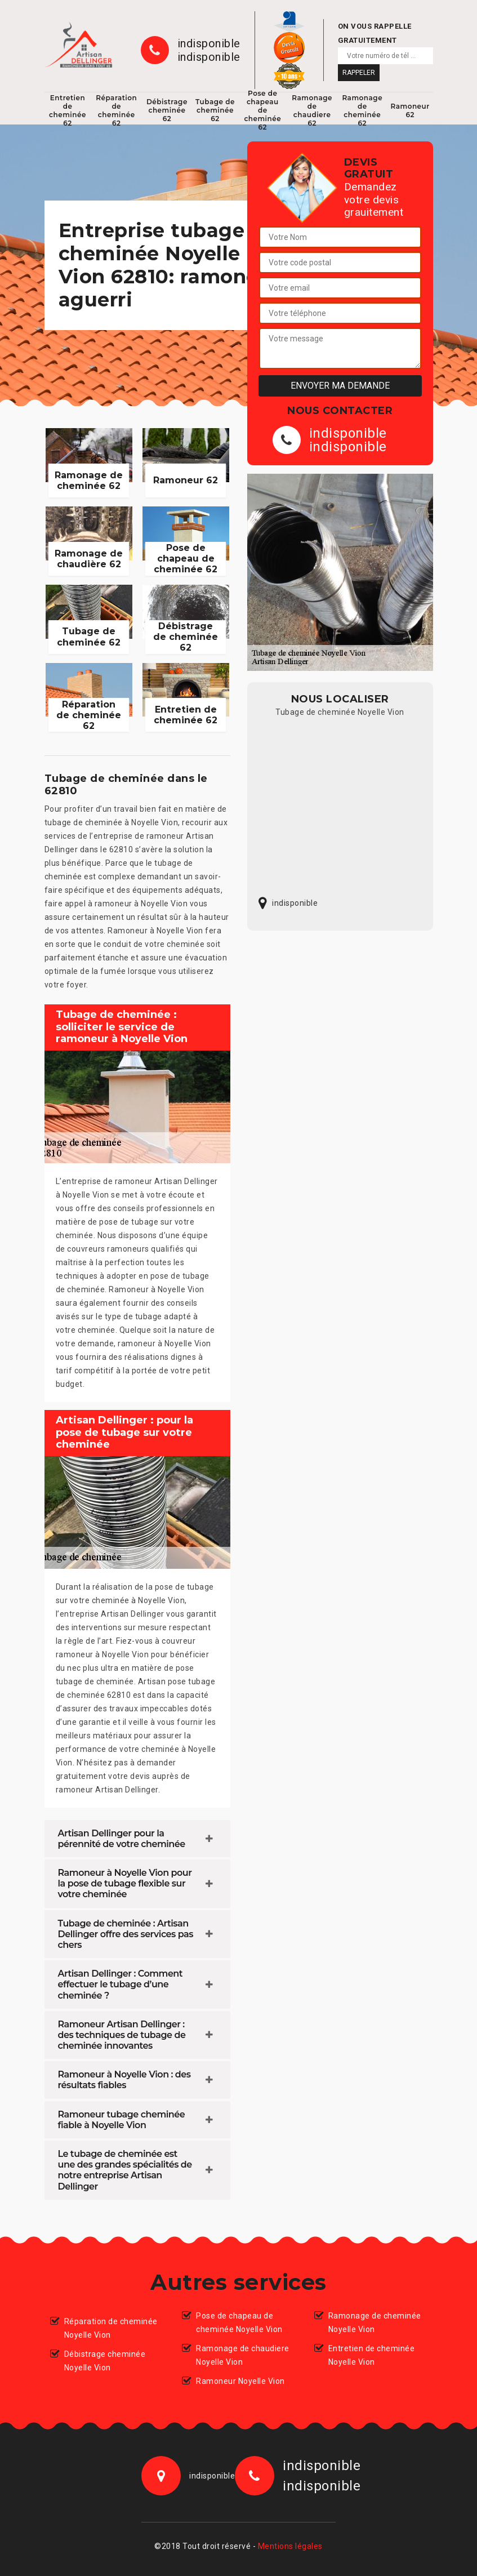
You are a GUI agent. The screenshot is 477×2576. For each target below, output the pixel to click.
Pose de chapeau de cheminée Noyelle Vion (239, 2322)
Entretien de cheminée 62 (67, 110)
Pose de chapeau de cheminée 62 (262, 110)
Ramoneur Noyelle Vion (240, 2381)
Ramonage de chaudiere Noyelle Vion (242, 2355)
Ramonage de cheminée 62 (362, 110)
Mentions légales (290, 2546)
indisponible (208, 43)
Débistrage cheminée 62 (167, 110)
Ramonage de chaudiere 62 (312, 110)
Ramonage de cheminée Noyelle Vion (374, 2322)
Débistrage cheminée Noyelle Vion (105, 2361)
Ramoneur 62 (410, 110)
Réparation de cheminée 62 (116, 110)
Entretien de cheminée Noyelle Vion (371, 2355)
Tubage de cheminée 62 (215, 110)
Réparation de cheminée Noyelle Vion (111, 2328)
